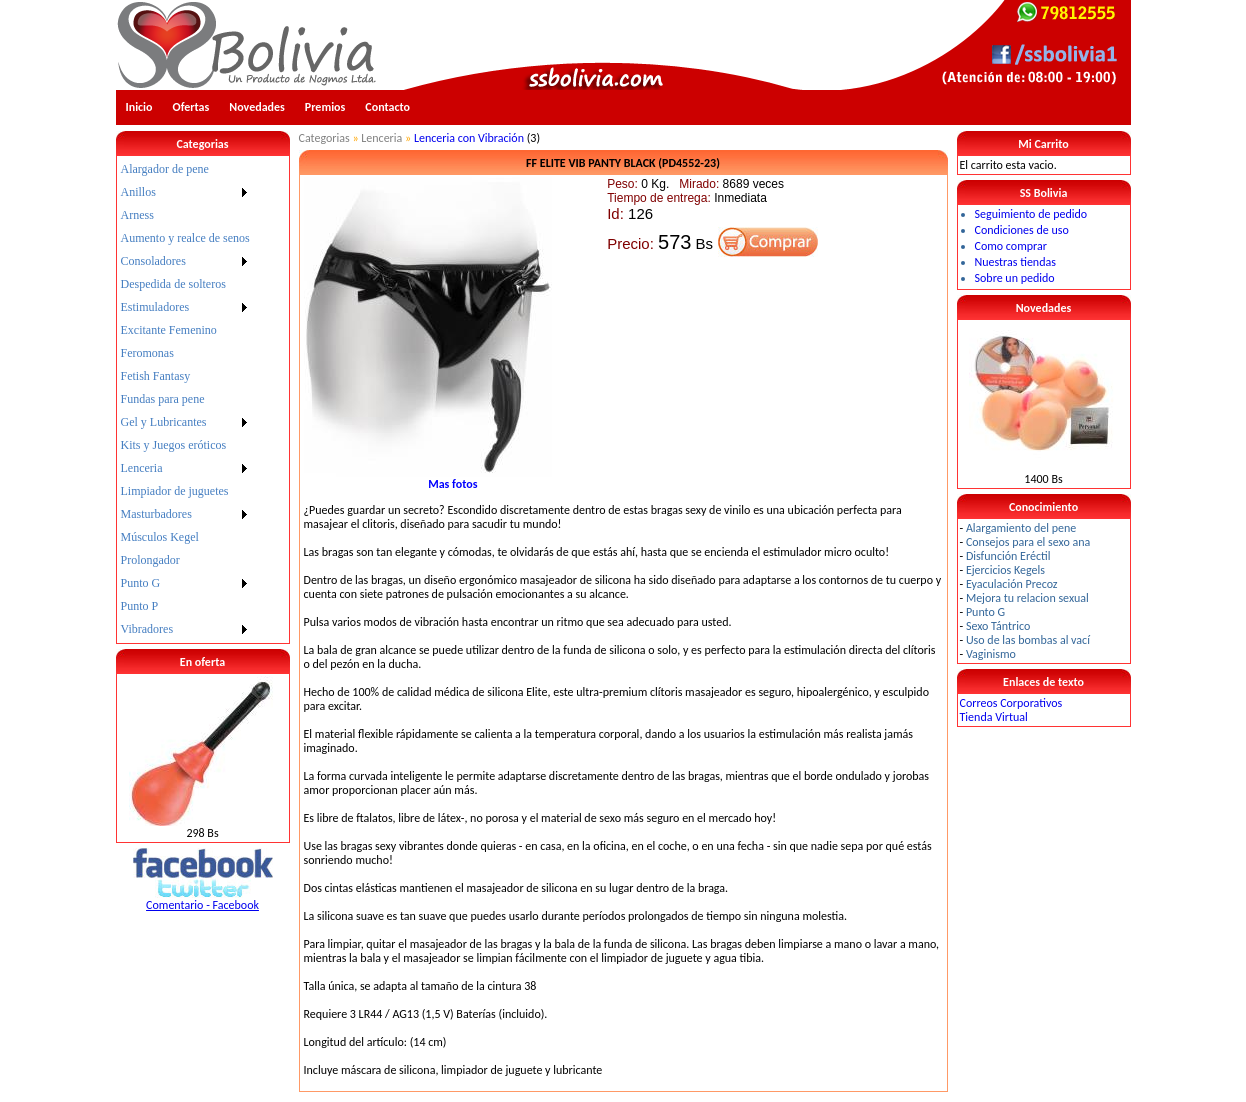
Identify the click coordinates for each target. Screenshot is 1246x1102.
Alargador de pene (165, 169)
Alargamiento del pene (1021, 528)
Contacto (387, 107)
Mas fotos (452, 484)
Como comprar (1011, 246)
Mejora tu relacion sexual (1027, 598)
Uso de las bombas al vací (1028, 640)
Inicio (139, 107)
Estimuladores (155, 307)
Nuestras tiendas (1015, 262)
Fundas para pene (163, 399)
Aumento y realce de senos (185, 238)
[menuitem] (185, 169)
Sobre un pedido (1015, 278)
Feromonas (147, 353)
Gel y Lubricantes (164, 422)
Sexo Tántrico (998, 626)
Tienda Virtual (994, 717)
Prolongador (150, 560)
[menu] (185, 399)
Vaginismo (991, 654)
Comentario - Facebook (202, 905)
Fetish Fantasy (156, 376)
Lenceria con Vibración (469, 138)
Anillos (138, 192)
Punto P (140, 606)
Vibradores (147, 629)
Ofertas (191, 107)
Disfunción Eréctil (1008, 556)
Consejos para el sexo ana (1028, 542)
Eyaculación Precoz (1012, 584)
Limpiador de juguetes (175, 491)
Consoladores (153, 261)
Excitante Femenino (169, 330)
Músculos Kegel (160, 537)
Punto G (141, 583)
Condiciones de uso (1022, 230)
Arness (137, 215)
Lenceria (142, 468)
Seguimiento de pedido (1031, 214)
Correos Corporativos (1011, 703)
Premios (325, 107)
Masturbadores (156, 514)
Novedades (257, 107)
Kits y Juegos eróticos (174, 445)
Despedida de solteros (173, 284)
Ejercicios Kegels (1005, 570)
